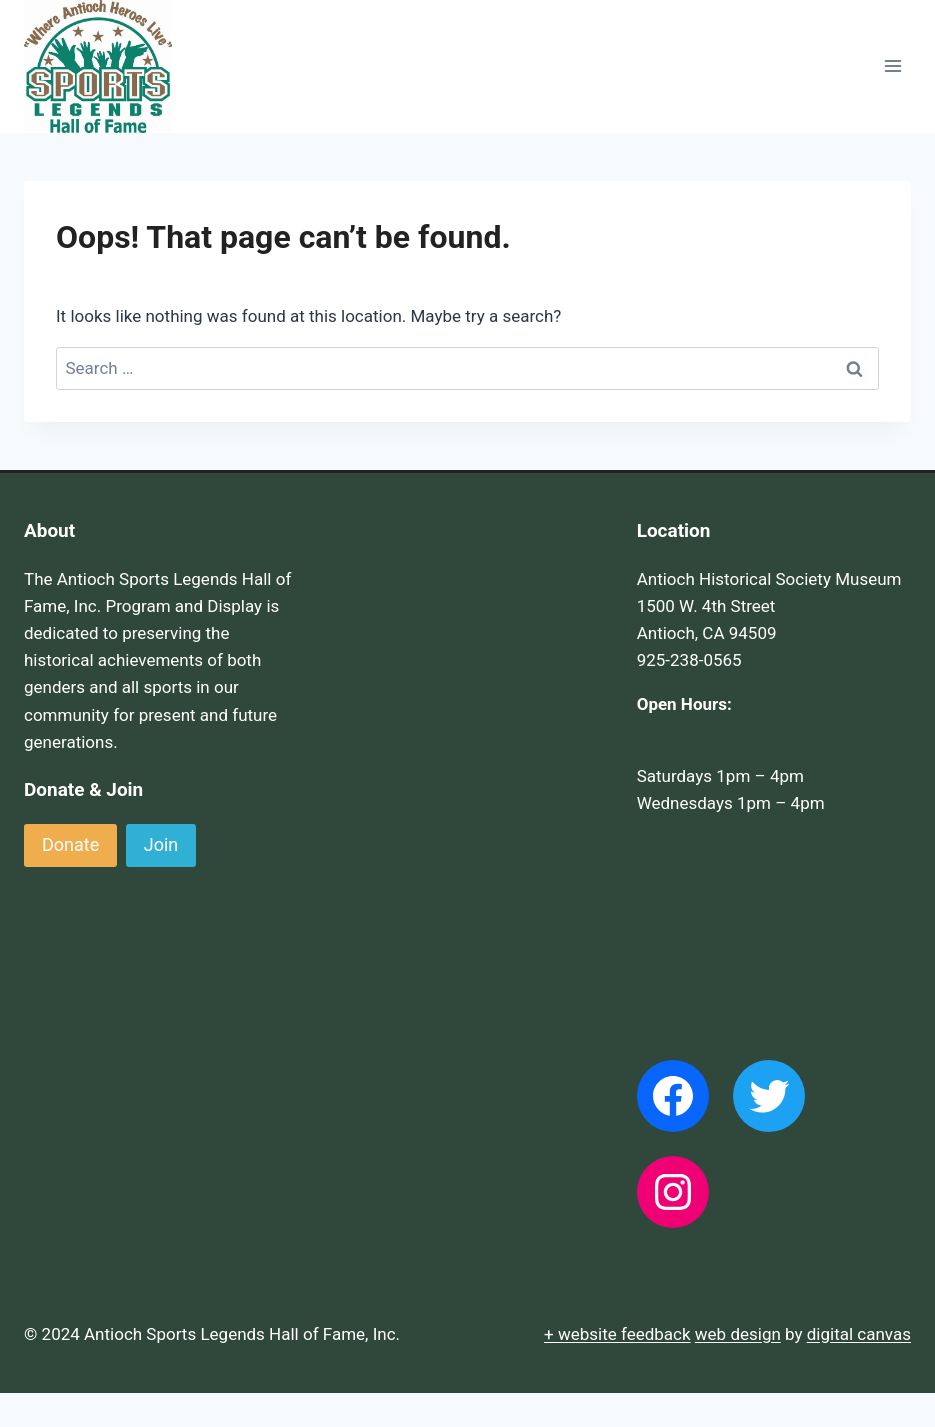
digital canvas (859, 1334)
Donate (70, 844)
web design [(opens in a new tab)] (738, 1334)
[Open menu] (892, 66)
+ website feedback (617, 1334)
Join (161, 844)
